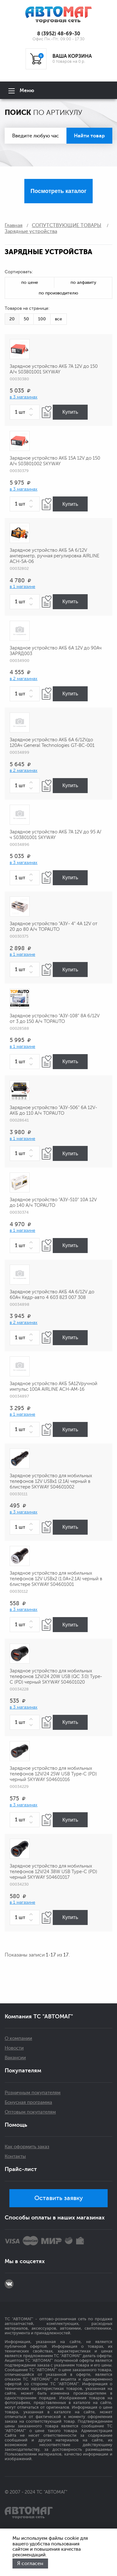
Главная (13, 225)
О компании (18, 2038)
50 (26, 319)
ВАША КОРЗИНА (72, 56)
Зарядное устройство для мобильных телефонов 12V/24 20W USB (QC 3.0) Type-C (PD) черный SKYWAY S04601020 (56, 1676)
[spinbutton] (25, 412)
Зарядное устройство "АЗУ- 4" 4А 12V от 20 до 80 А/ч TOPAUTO (53, 926)
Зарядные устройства (31, 231)
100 (42, 319)
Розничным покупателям (33, 2092)
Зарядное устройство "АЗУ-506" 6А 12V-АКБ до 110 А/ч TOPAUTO (53, 1110)
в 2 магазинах (23, 678)
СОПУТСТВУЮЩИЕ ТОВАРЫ (66, 225)
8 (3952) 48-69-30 (58, 34)
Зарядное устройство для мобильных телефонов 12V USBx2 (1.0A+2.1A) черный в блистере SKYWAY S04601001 (56, 1579)
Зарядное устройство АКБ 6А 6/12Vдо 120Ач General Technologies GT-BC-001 (52, 742)
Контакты (15, 2156)
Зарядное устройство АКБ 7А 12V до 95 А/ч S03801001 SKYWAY (55, 834)
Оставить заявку (58, 2198)
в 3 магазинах (23, 397)
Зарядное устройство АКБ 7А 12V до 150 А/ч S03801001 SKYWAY (54, 369)
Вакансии (15, 2057)
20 (12, 319)
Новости (14, 2048)
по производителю (58, 293)
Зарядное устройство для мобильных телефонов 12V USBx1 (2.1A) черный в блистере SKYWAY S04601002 (51, 1481)
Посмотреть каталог (58, 191)
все (58, 319)
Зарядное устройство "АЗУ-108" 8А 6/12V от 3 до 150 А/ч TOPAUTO (55, 1018)
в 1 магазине (22, 586)
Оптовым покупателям (30, 2112)
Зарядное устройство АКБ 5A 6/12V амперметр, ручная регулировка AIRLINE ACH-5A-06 (54, 556)
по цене (29, 282)
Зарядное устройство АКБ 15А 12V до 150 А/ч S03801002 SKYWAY (55, 461)
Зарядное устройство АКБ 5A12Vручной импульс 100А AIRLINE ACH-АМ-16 (53, 1386)
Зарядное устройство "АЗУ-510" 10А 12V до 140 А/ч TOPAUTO (53, 1202)
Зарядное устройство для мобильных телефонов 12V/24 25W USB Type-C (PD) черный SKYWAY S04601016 (53, 1774)
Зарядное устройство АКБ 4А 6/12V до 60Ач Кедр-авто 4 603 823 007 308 (52, 1294)
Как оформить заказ (27, 2146)
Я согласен (30, 2563)
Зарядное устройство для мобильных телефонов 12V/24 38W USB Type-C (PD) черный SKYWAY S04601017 (53, 1871)
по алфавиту (83, 282)
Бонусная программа (28, 2102)
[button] (32, 409)
